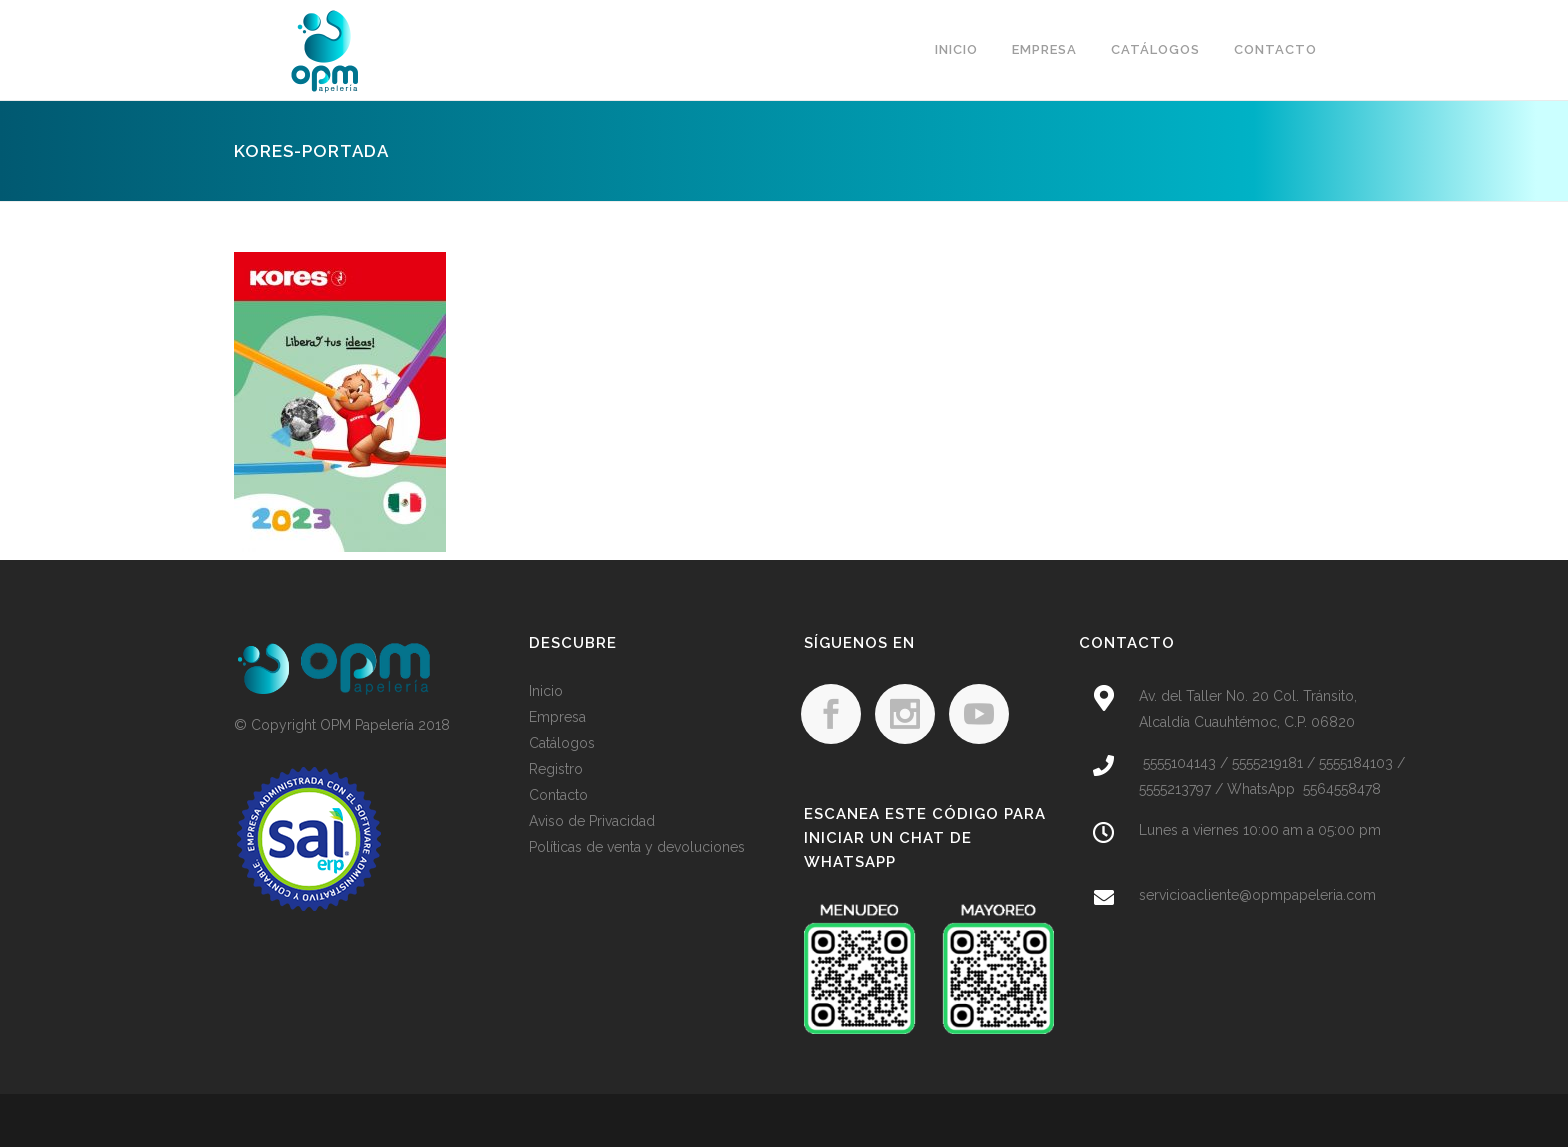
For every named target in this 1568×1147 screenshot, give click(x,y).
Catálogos (562, 743)
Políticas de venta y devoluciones (637, 847)
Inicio (546, 691)
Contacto (558, 795)
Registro (556, 769)
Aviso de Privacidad (592, 821)
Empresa (557, 717)
